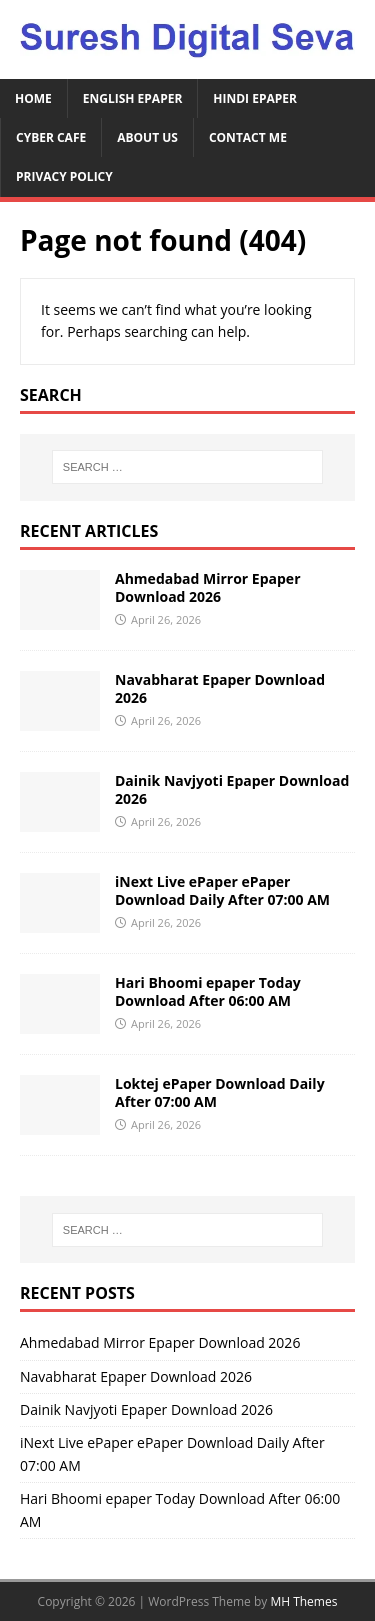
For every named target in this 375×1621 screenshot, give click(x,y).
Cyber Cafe (51, 137)
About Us (147, 137)
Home (33, 98)
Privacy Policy (64, 176)
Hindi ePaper (255, 98)
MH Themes (303, 1601)
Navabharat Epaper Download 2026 (220, 688)
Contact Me (248, 137)
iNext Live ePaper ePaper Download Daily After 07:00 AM (222, 890)
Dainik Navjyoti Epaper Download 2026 (232, 789)
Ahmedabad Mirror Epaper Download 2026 (208, 587)
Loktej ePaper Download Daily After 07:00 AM (220, 1092)
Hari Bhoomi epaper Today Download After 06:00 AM (208, 991)
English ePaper (133, 98)
